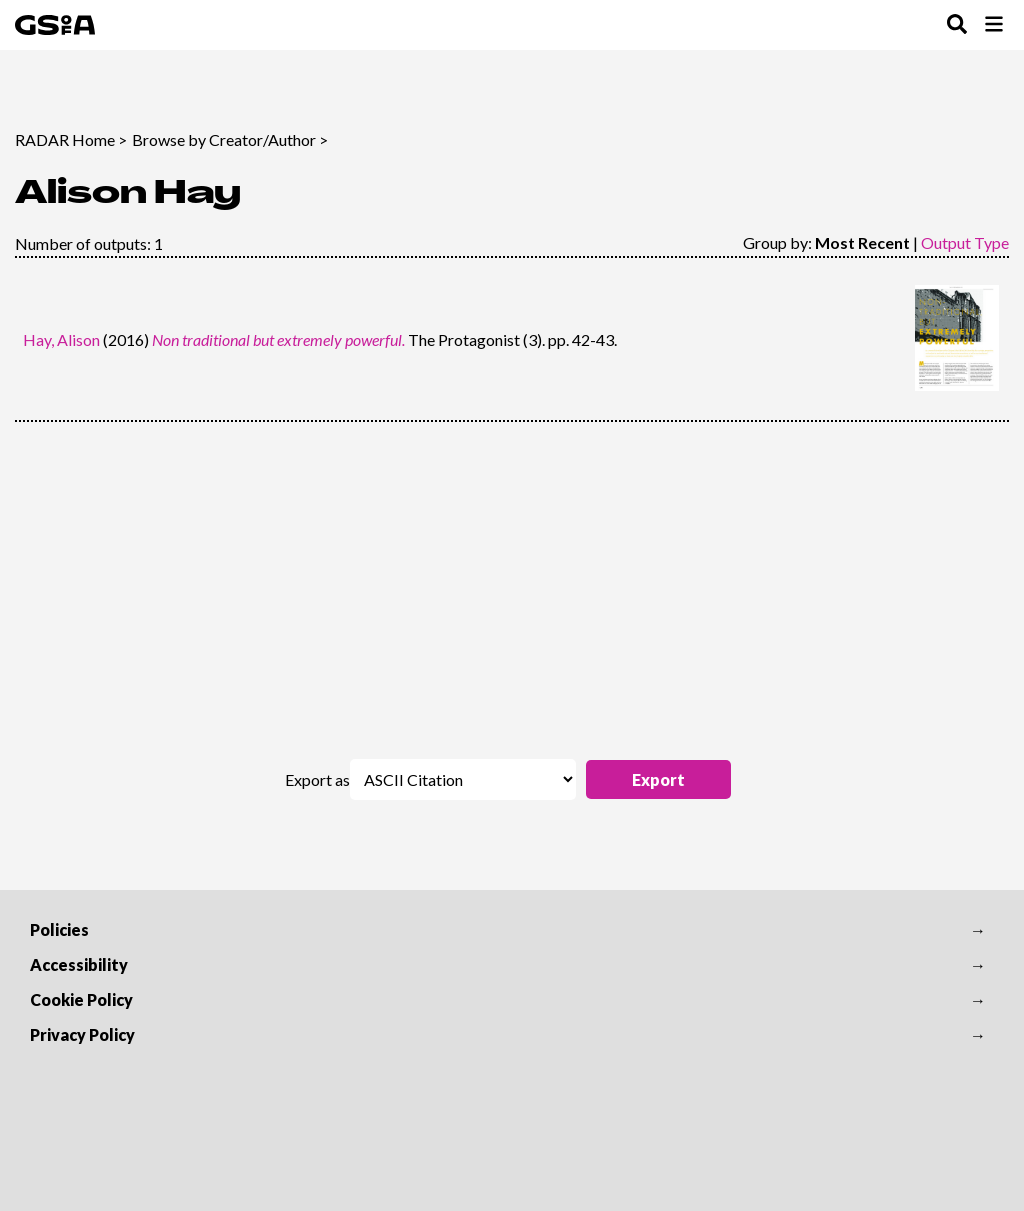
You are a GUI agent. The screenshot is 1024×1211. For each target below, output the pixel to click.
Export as (317, 779)
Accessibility (79, 964)
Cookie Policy (81, 999)
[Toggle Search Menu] (957, 25)
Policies (59, 929)
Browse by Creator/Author (224, 139)
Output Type (965, 242)
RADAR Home (65, 139)
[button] (658, 779)
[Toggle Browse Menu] (994, 25)
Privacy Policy (82, 1034)
